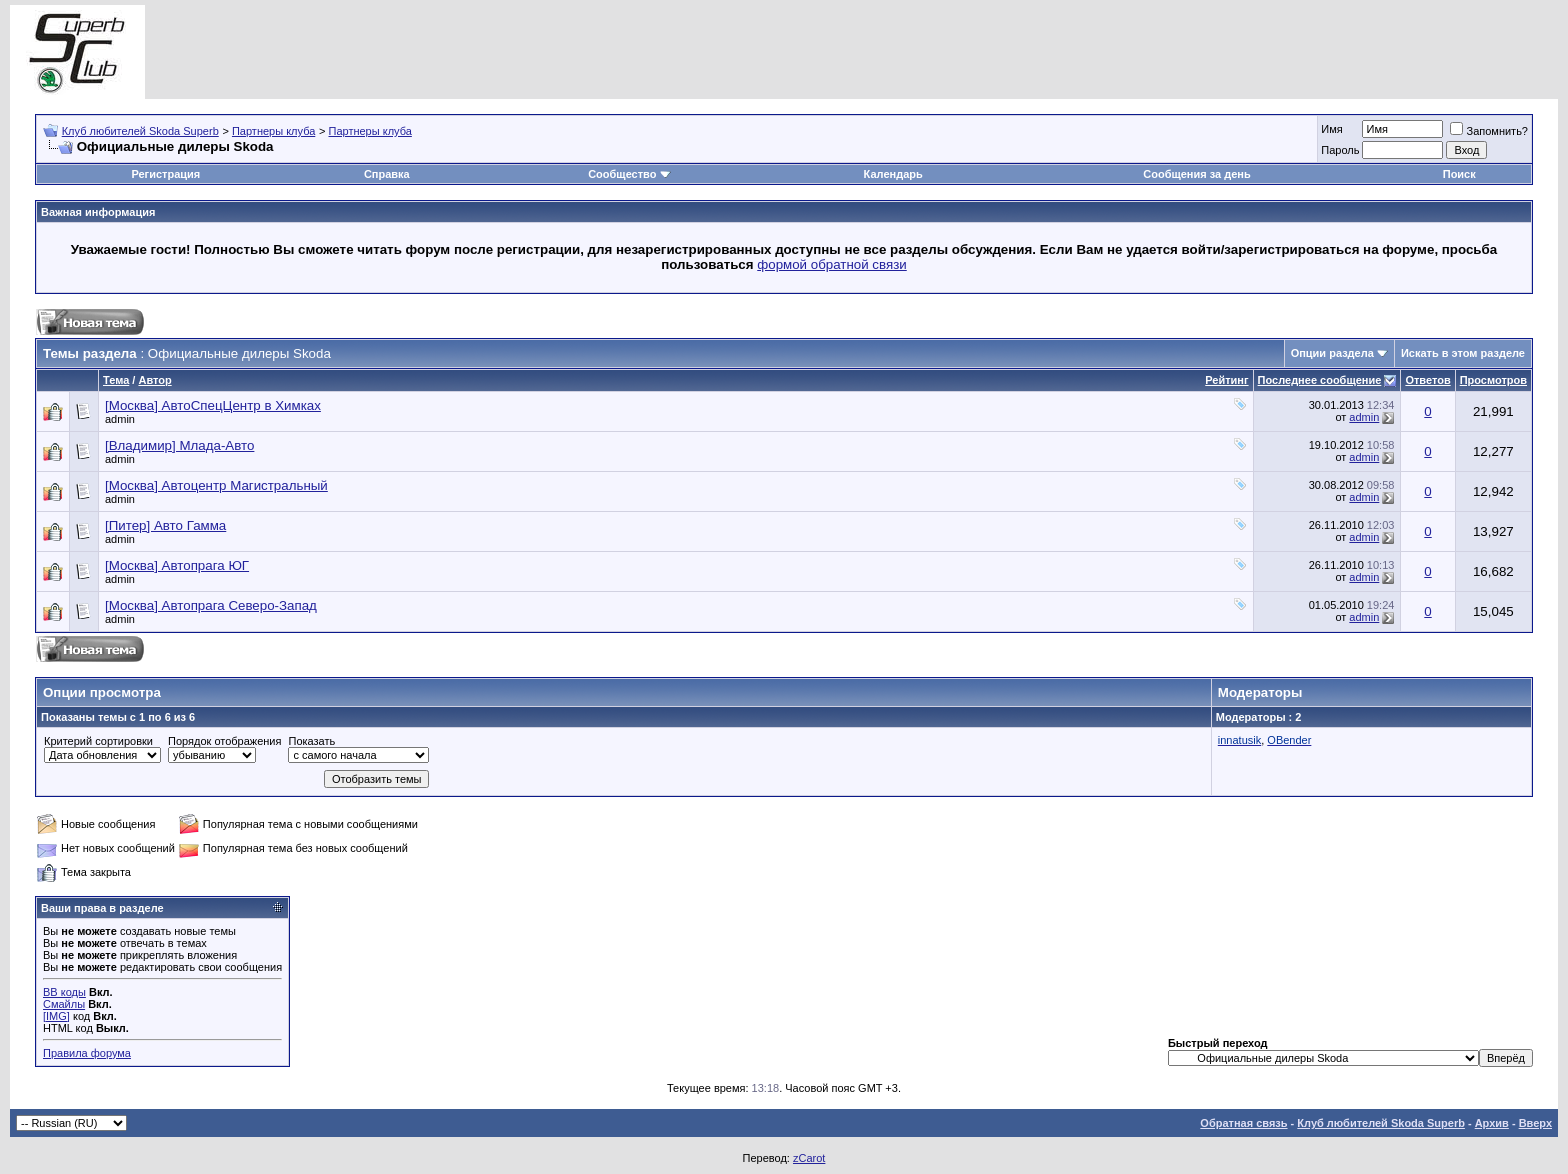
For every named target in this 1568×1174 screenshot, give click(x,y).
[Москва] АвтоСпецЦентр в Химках (213, 405)
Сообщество (629, 174)
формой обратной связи (832, 264)
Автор (154, 380)
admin (120, 419)
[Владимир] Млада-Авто (179, 445)
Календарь (893, 174)
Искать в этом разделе (1463, 353)
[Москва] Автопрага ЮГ (177, 565)
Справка (387, 174)
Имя (1331, 129)
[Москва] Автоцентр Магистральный (216, 485)
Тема (116, 380)
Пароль (1340, 150)
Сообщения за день (1196, 174)
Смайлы (64, 1004)
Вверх (1535, 1123)
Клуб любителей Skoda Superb (140, 131)
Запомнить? (1489, 131)
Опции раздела (1332, 353)
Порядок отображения (224, 741)
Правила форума (87, 1053)
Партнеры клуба (273, 131)
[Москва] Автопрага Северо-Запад (211, 605)
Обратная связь (1243, 1123)
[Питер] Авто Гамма (165, 525)
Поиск (1459, 174)
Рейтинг (1226, 380)
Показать (311, 741)
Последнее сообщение (1320, 380)
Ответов (1427, 380)
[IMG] (56, 1016)
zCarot (809, 1158)
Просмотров (1493, 380)
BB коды (64, 992)
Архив (1492, 1123)
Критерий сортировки (98, 741)
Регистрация (165, 174)
